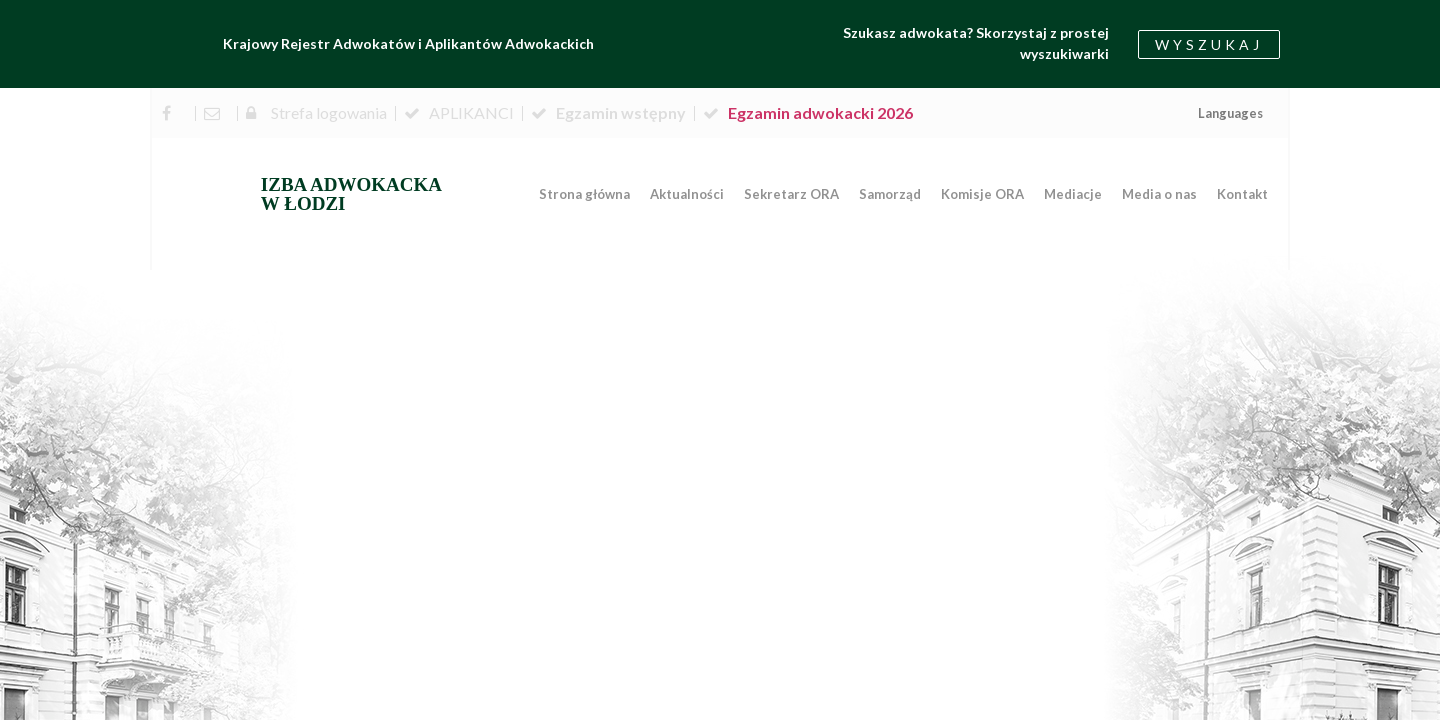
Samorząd (890, 194)
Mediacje (1073, 194)
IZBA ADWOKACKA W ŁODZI (351, 194)
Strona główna (584, 194)
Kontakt (1242, 194)
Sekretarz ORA (791, 194)
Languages (1230, 113)
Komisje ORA (982, 194)
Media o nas (1159, 194)
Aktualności (687, 194)
